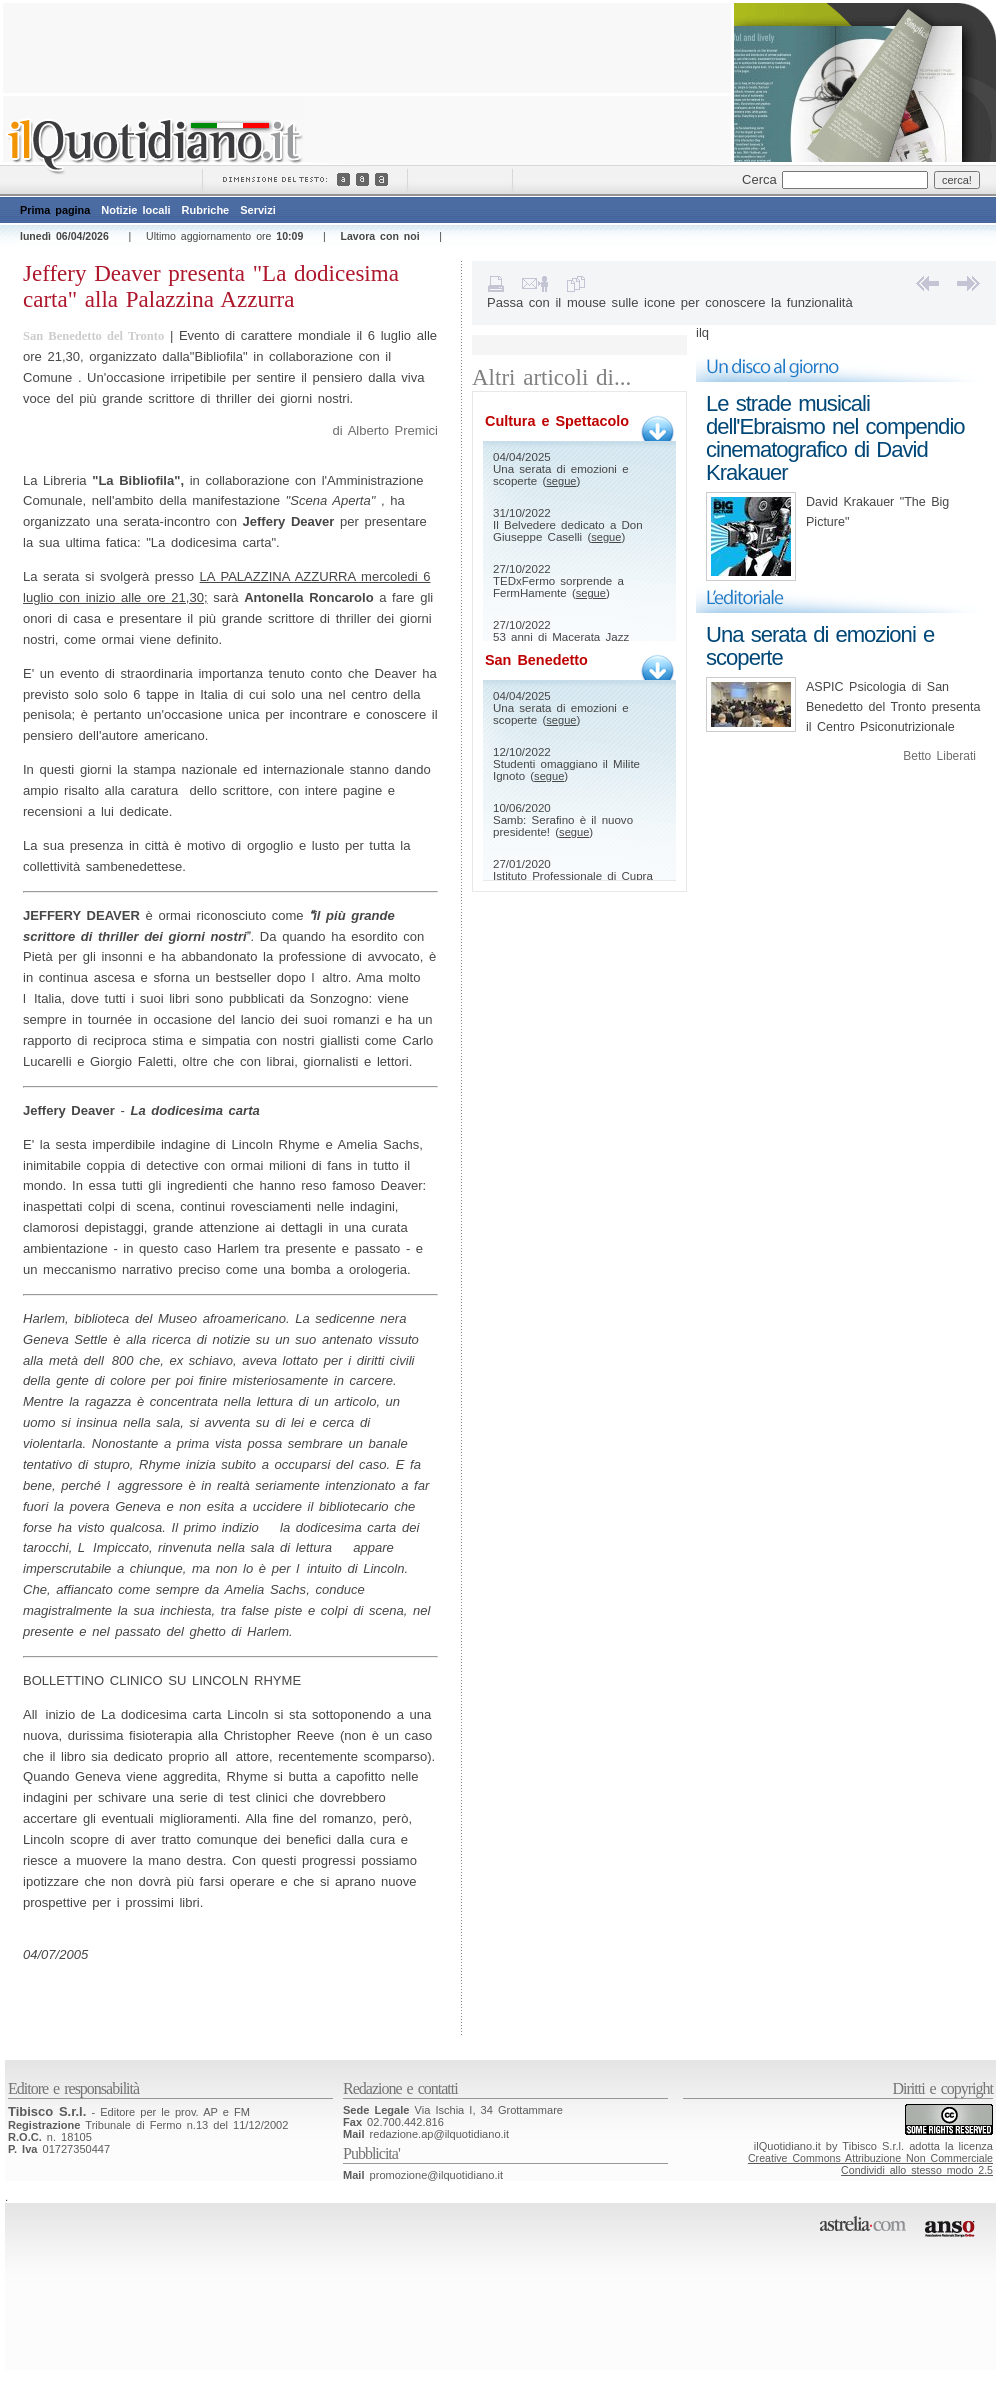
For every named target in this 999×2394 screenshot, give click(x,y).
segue (561, 481)
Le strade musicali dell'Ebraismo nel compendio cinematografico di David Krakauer (835, 438)
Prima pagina (55, 210)
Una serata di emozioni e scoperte (820, 646)
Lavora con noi (380, 236)
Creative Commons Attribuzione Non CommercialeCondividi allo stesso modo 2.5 (870, 2164)
